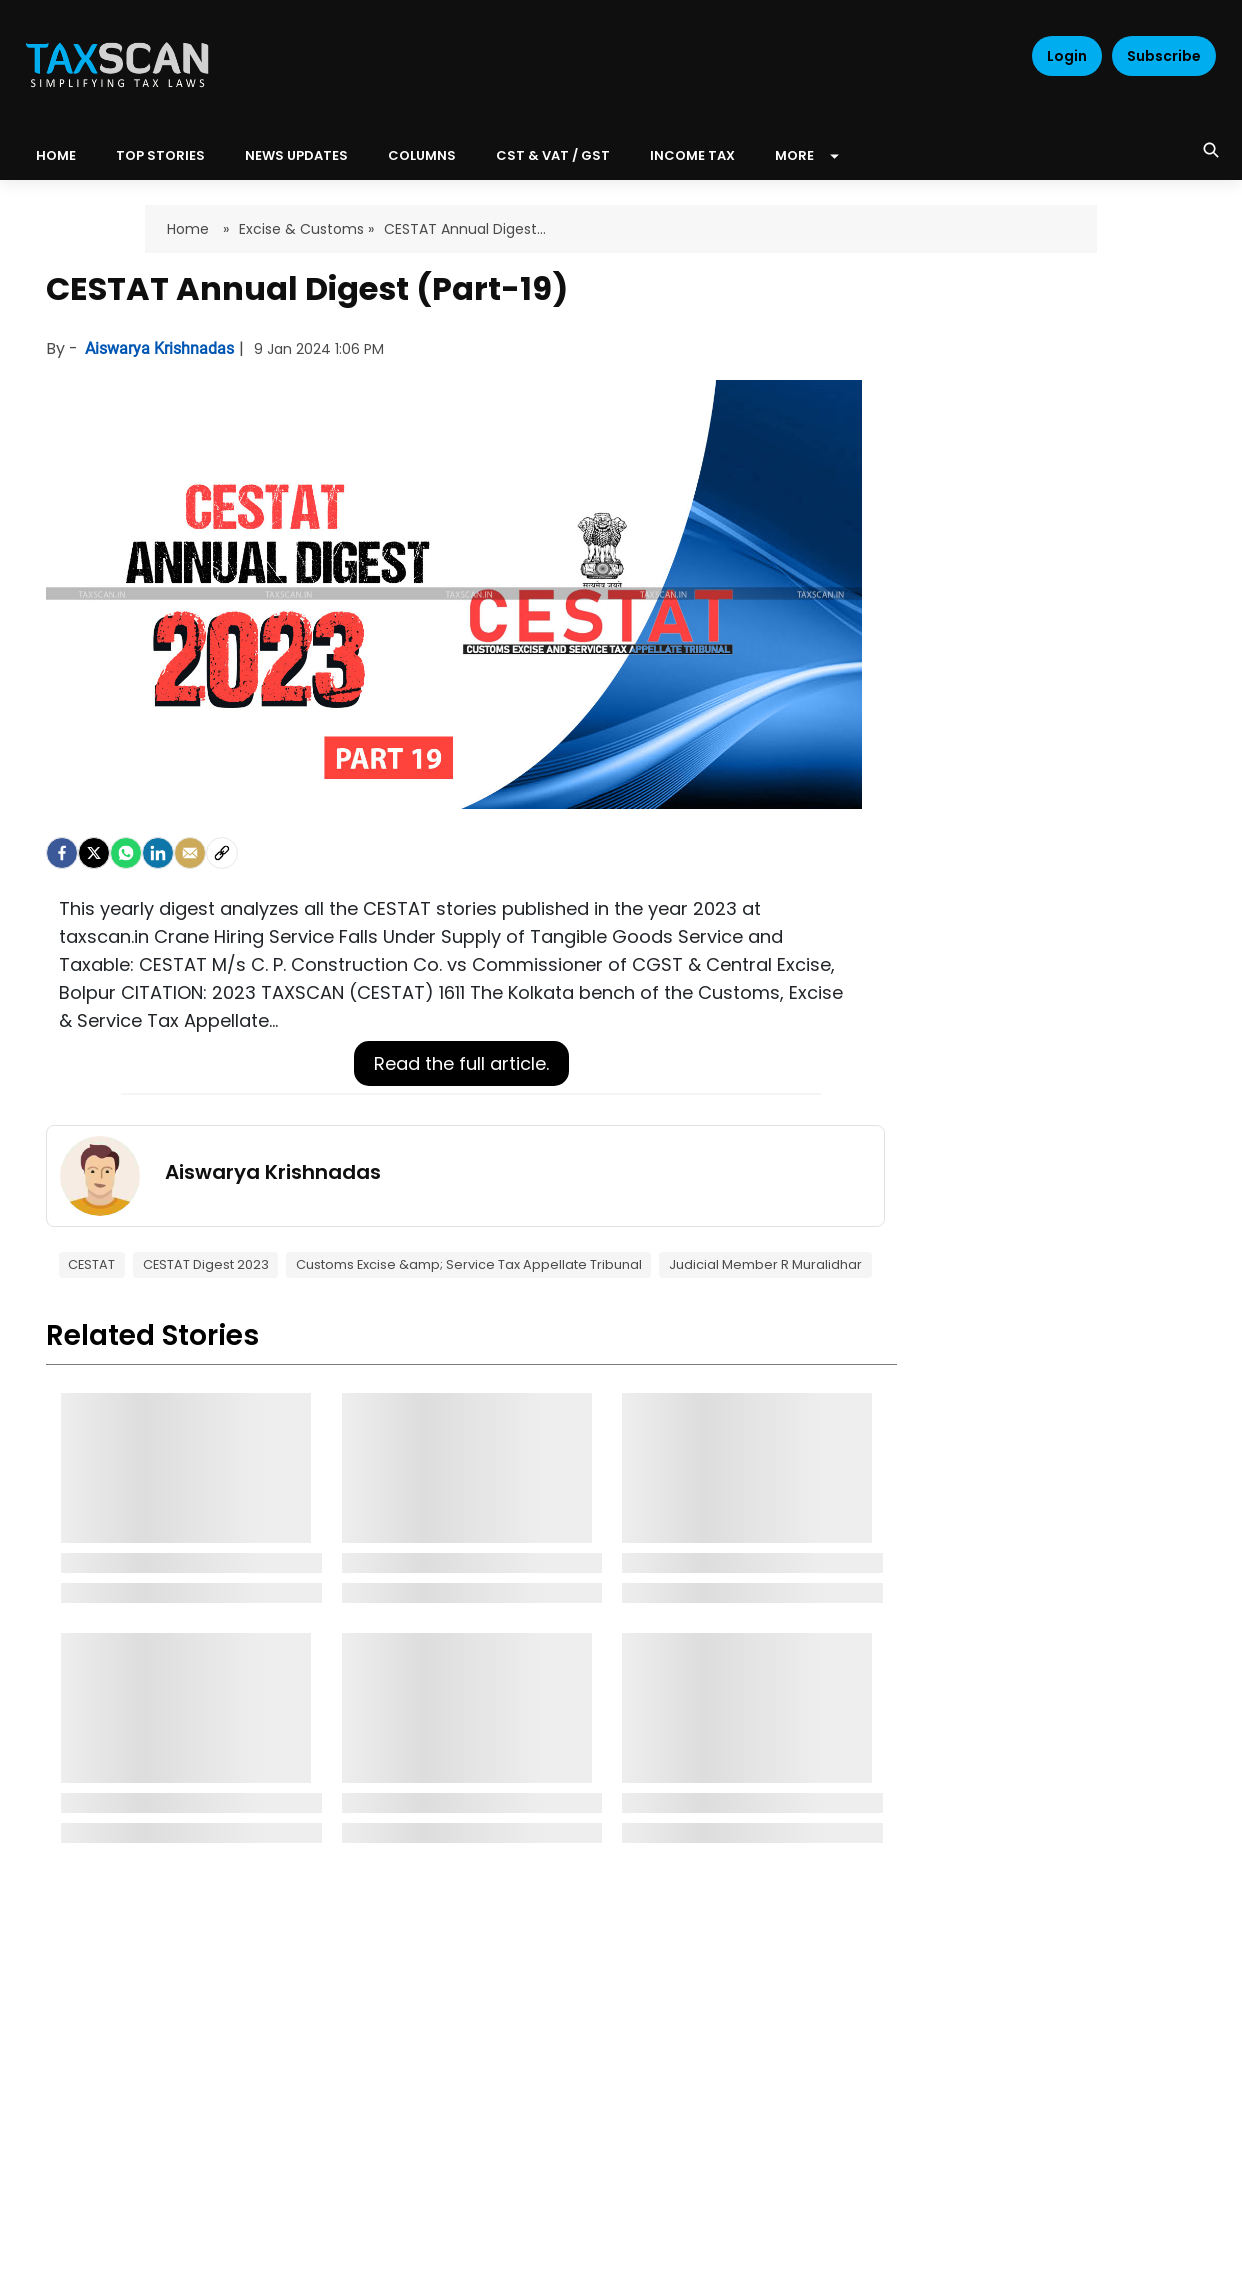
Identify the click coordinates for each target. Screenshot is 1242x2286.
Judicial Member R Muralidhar (765, 1264)
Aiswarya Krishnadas (161, 348)
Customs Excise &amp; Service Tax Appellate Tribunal (469, 1264)
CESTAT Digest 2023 (206, 1264)
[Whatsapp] (126, 853)
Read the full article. (461, 1063)
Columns (422, 155)
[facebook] (62, 853)
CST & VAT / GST (553, 155)
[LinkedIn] (158, 853)
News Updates (296, 155)
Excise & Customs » (306, 229)
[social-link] (222, 853)
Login (1067, 56)
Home (190, 229)
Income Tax (692, 155)
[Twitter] (94, 853)
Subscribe (1164, 56)
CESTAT (91, 1264)
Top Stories (160, 155)
